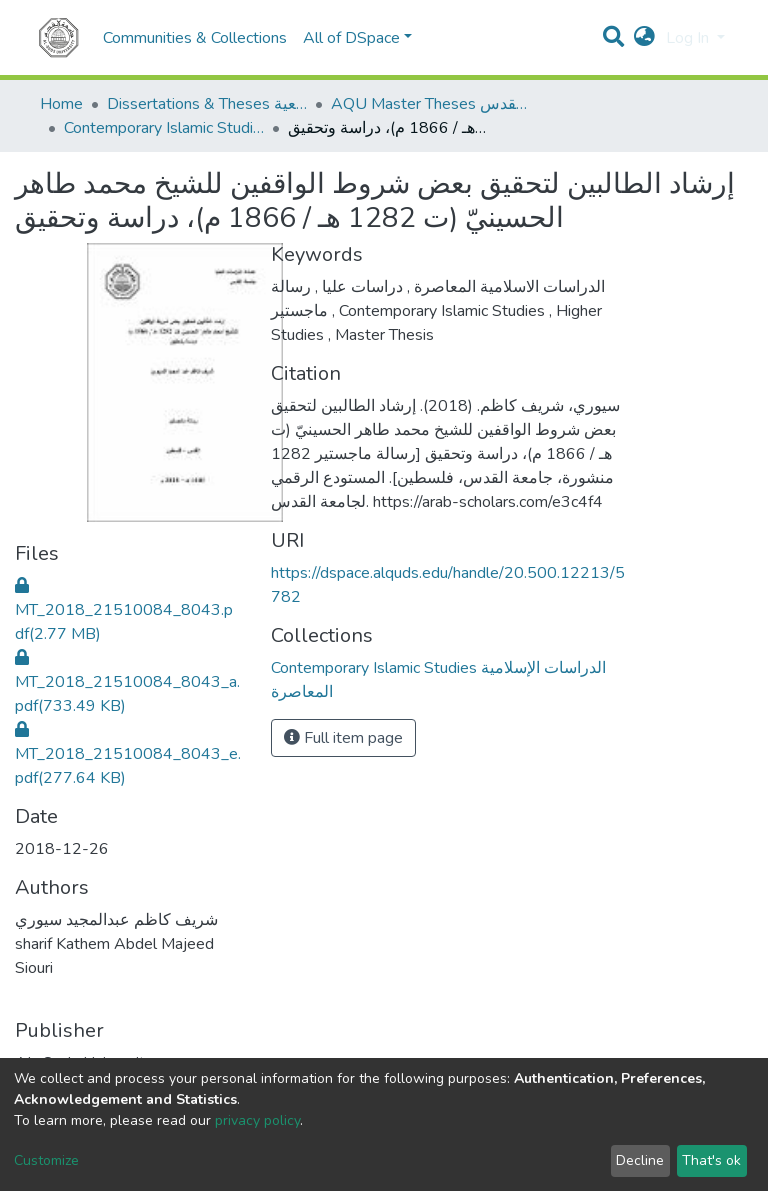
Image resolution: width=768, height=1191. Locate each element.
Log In (689, 38)
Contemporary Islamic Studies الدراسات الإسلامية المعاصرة (164, 128)
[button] (644, 38)
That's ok (711, 1160)
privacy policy (257, 1120)
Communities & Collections (195, 38)
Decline (640, 1160)
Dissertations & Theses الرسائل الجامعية (207, 104)
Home (61, 104)
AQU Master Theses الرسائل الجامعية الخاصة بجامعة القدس (431, 104)
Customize (46, 1160)
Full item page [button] (343, 738)
